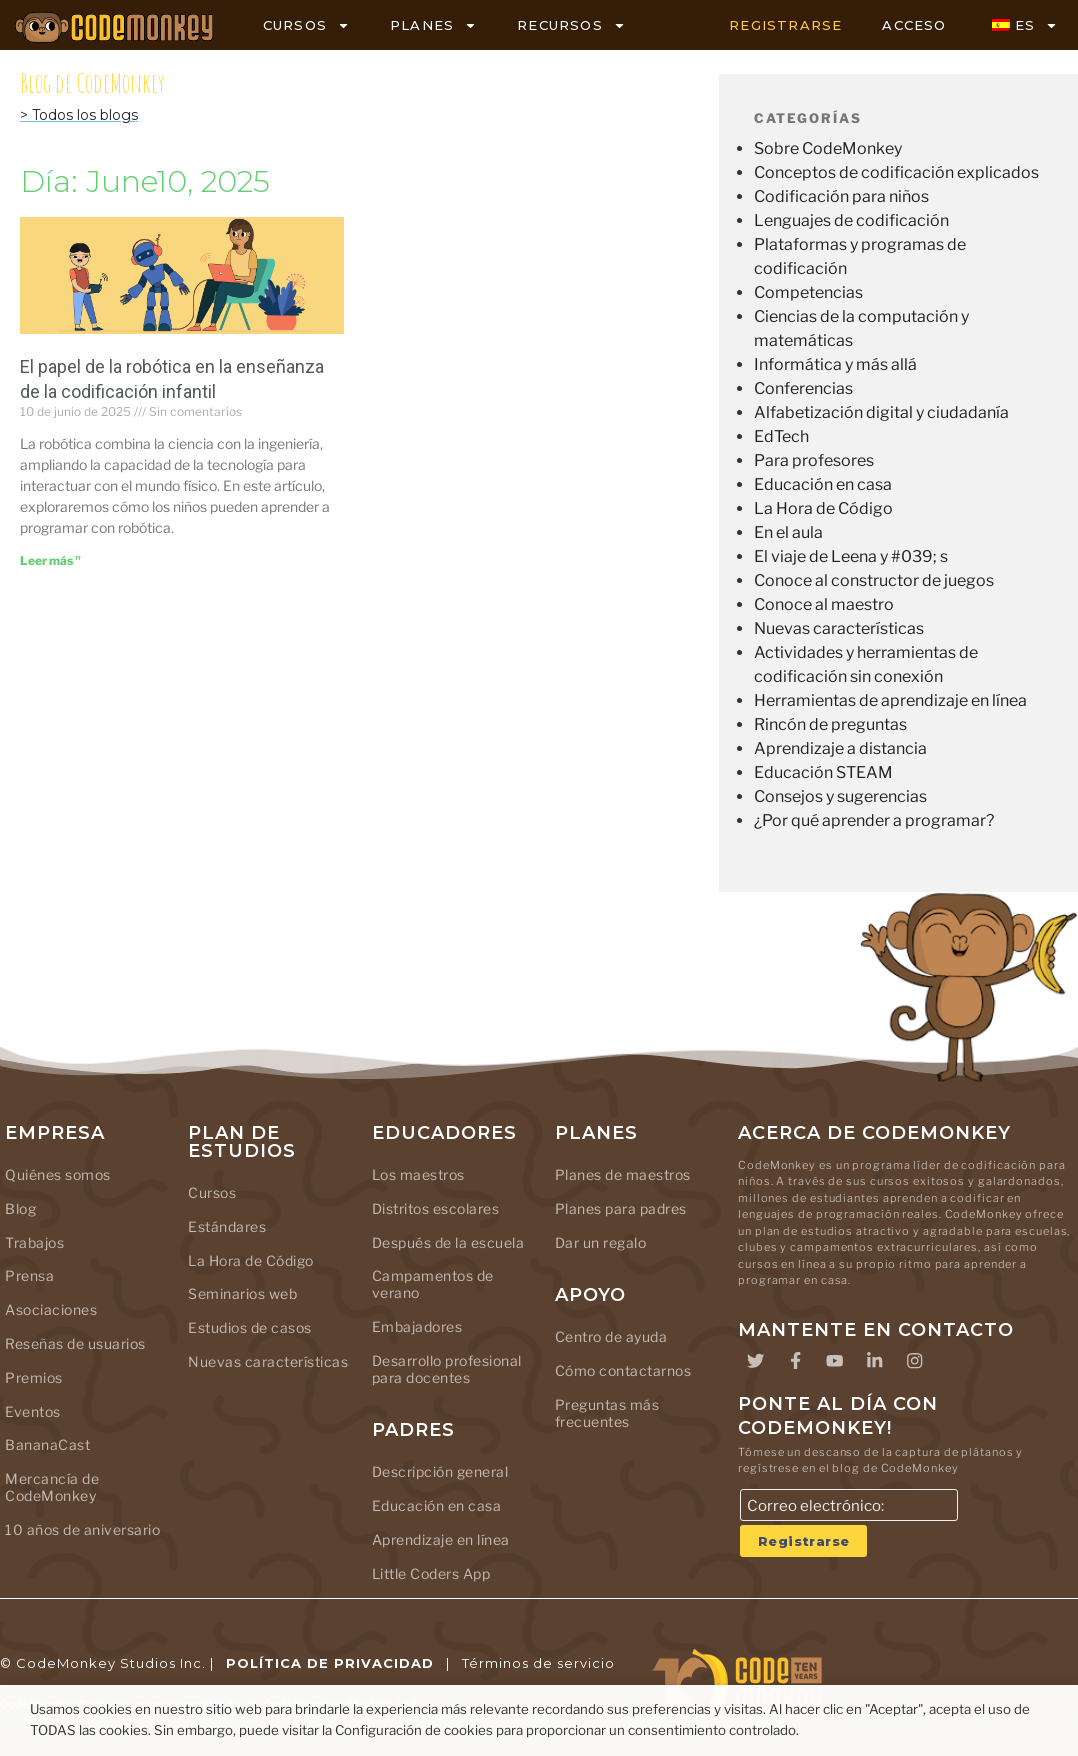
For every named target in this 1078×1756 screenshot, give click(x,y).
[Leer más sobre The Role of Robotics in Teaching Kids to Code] (50, 560)
